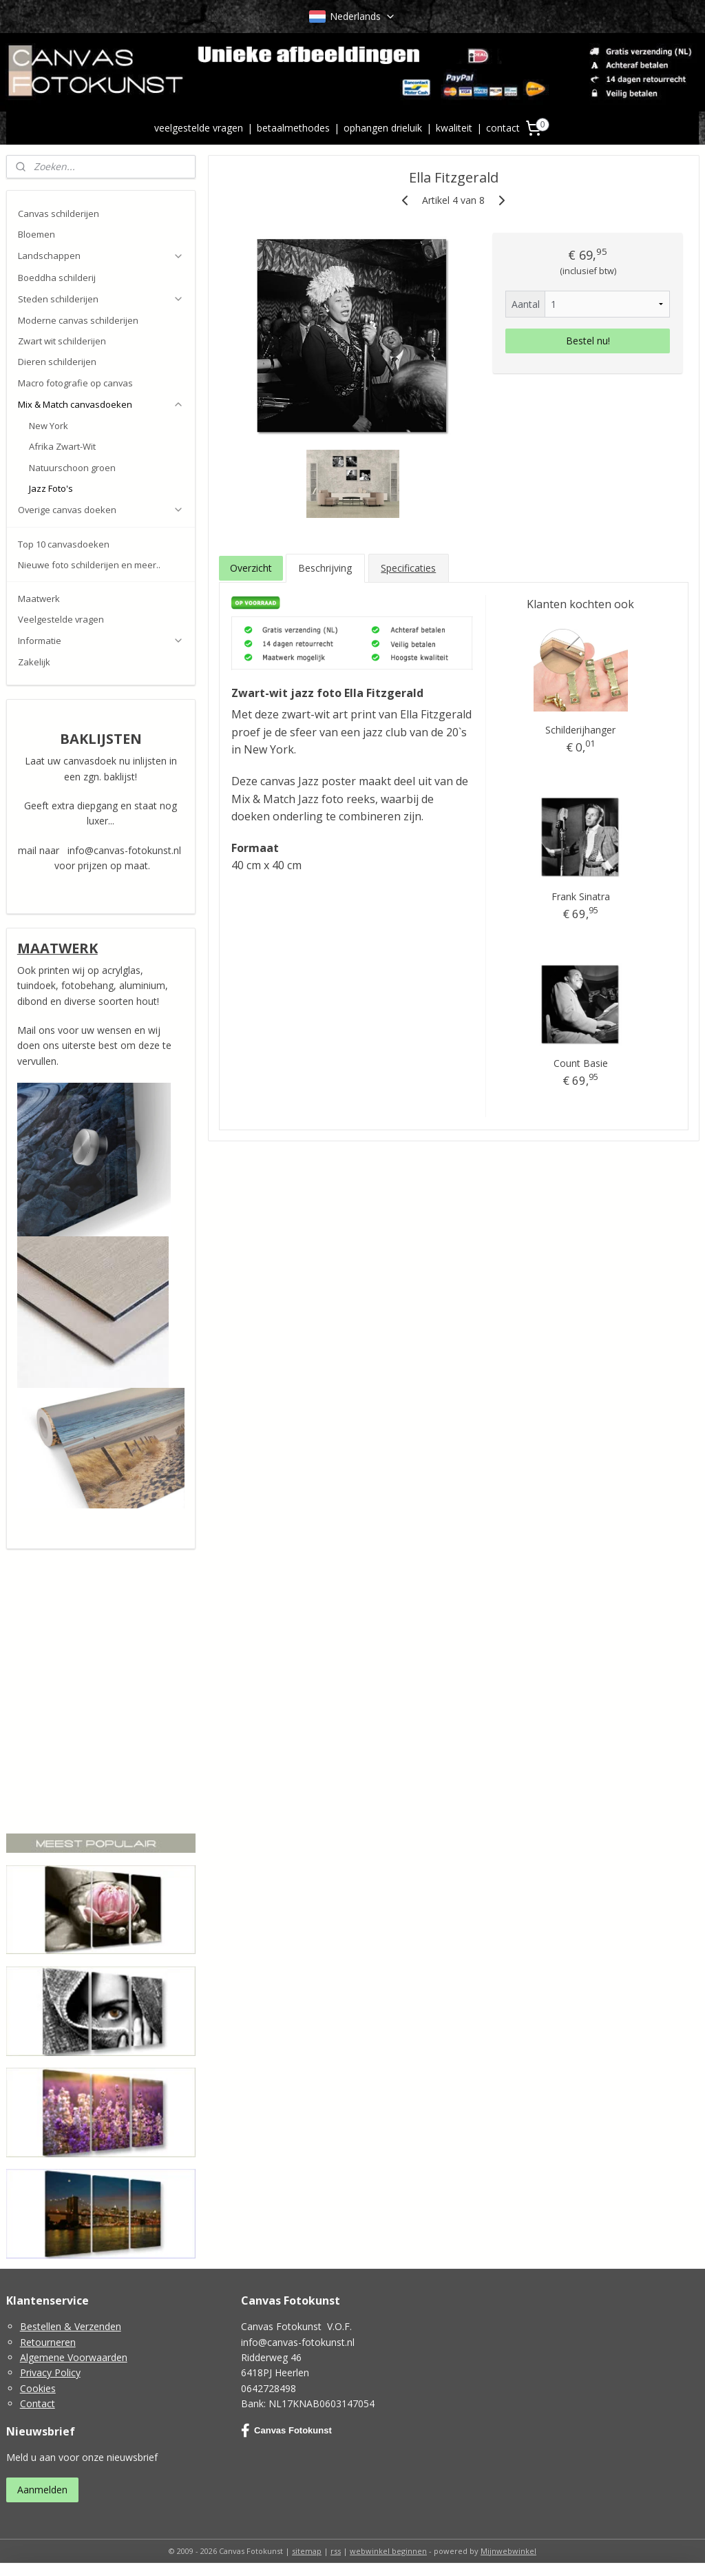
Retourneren (48, 2342)
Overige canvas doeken (101, 509)
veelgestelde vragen (198, 127)
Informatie (101, 640)
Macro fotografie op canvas (75, 383)
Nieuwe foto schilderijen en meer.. (89, 565)
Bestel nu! (587, 340)
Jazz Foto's (51, 488)
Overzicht (250, 567)
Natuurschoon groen (72, 467)
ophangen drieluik (383, 127)
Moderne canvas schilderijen (78, 320)
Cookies (38, 2388)
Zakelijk (34, 662)
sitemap (307, 2551)
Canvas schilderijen (58, 213)
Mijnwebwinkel (508, 2551)
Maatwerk (39, 598)
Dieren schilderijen (57, 361)
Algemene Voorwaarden (73, 2357)
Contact (37, 2403)
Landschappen (101, 255)
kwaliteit (454, 127)
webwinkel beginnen (388, 2551)
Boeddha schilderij (57, 277)
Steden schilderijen (101, 299)
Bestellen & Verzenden (70, 2326)
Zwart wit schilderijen (62, 341)
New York (48, 425)
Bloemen (36, 234)
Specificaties (408, 567)
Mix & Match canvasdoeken (101, 404)
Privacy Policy (50, 2372)
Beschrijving (325, 567)
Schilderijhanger (580, 729)
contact (503, 127)
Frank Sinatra (580, 896)
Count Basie (581, 1063)
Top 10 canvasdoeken (63, 544)
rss (335, 2551)
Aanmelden (42, 2489)
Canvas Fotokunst (286, 2431)
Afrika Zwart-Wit (62, 446)
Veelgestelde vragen (61, 619)
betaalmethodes (293, 127)
